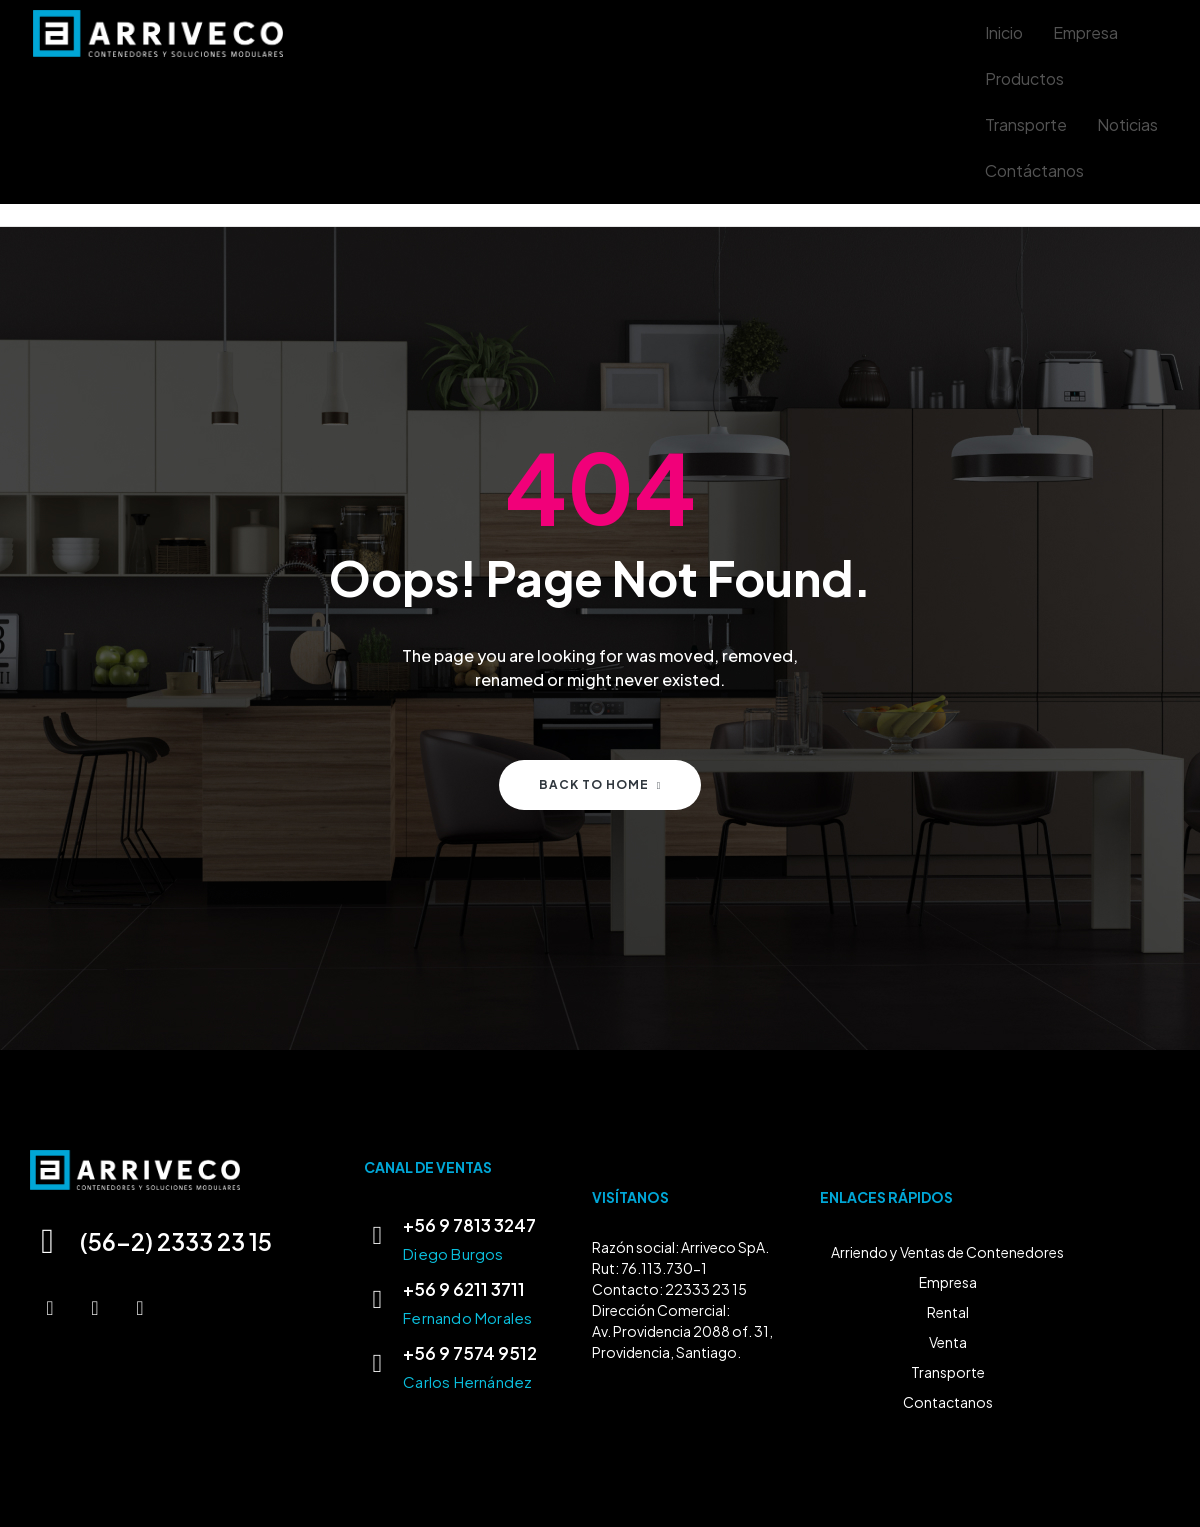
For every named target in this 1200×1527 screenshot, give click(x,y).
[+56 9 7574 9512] (377, 1364)
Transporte (1026, 124)
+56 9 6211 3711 (464, 1289)
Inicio (1004, 32)
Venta (948, 1342)
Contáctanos (1034, 170)
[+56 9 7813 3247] (377, 1236)
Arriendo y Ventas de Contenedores (947, 1252)
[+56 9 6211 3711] (377, 1300)
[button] (1029, 79)
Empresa (1085, 32)
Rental (948, 1312)
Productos (1024, 78)
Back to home (600, 784)
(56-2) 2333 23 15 (181, 1241)
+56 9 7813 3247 (469, 1225)
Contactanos (948, 1402)
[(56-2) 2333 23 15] (48, 1241)
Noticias (1127, 124)
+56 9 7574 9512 (470, 1353)
